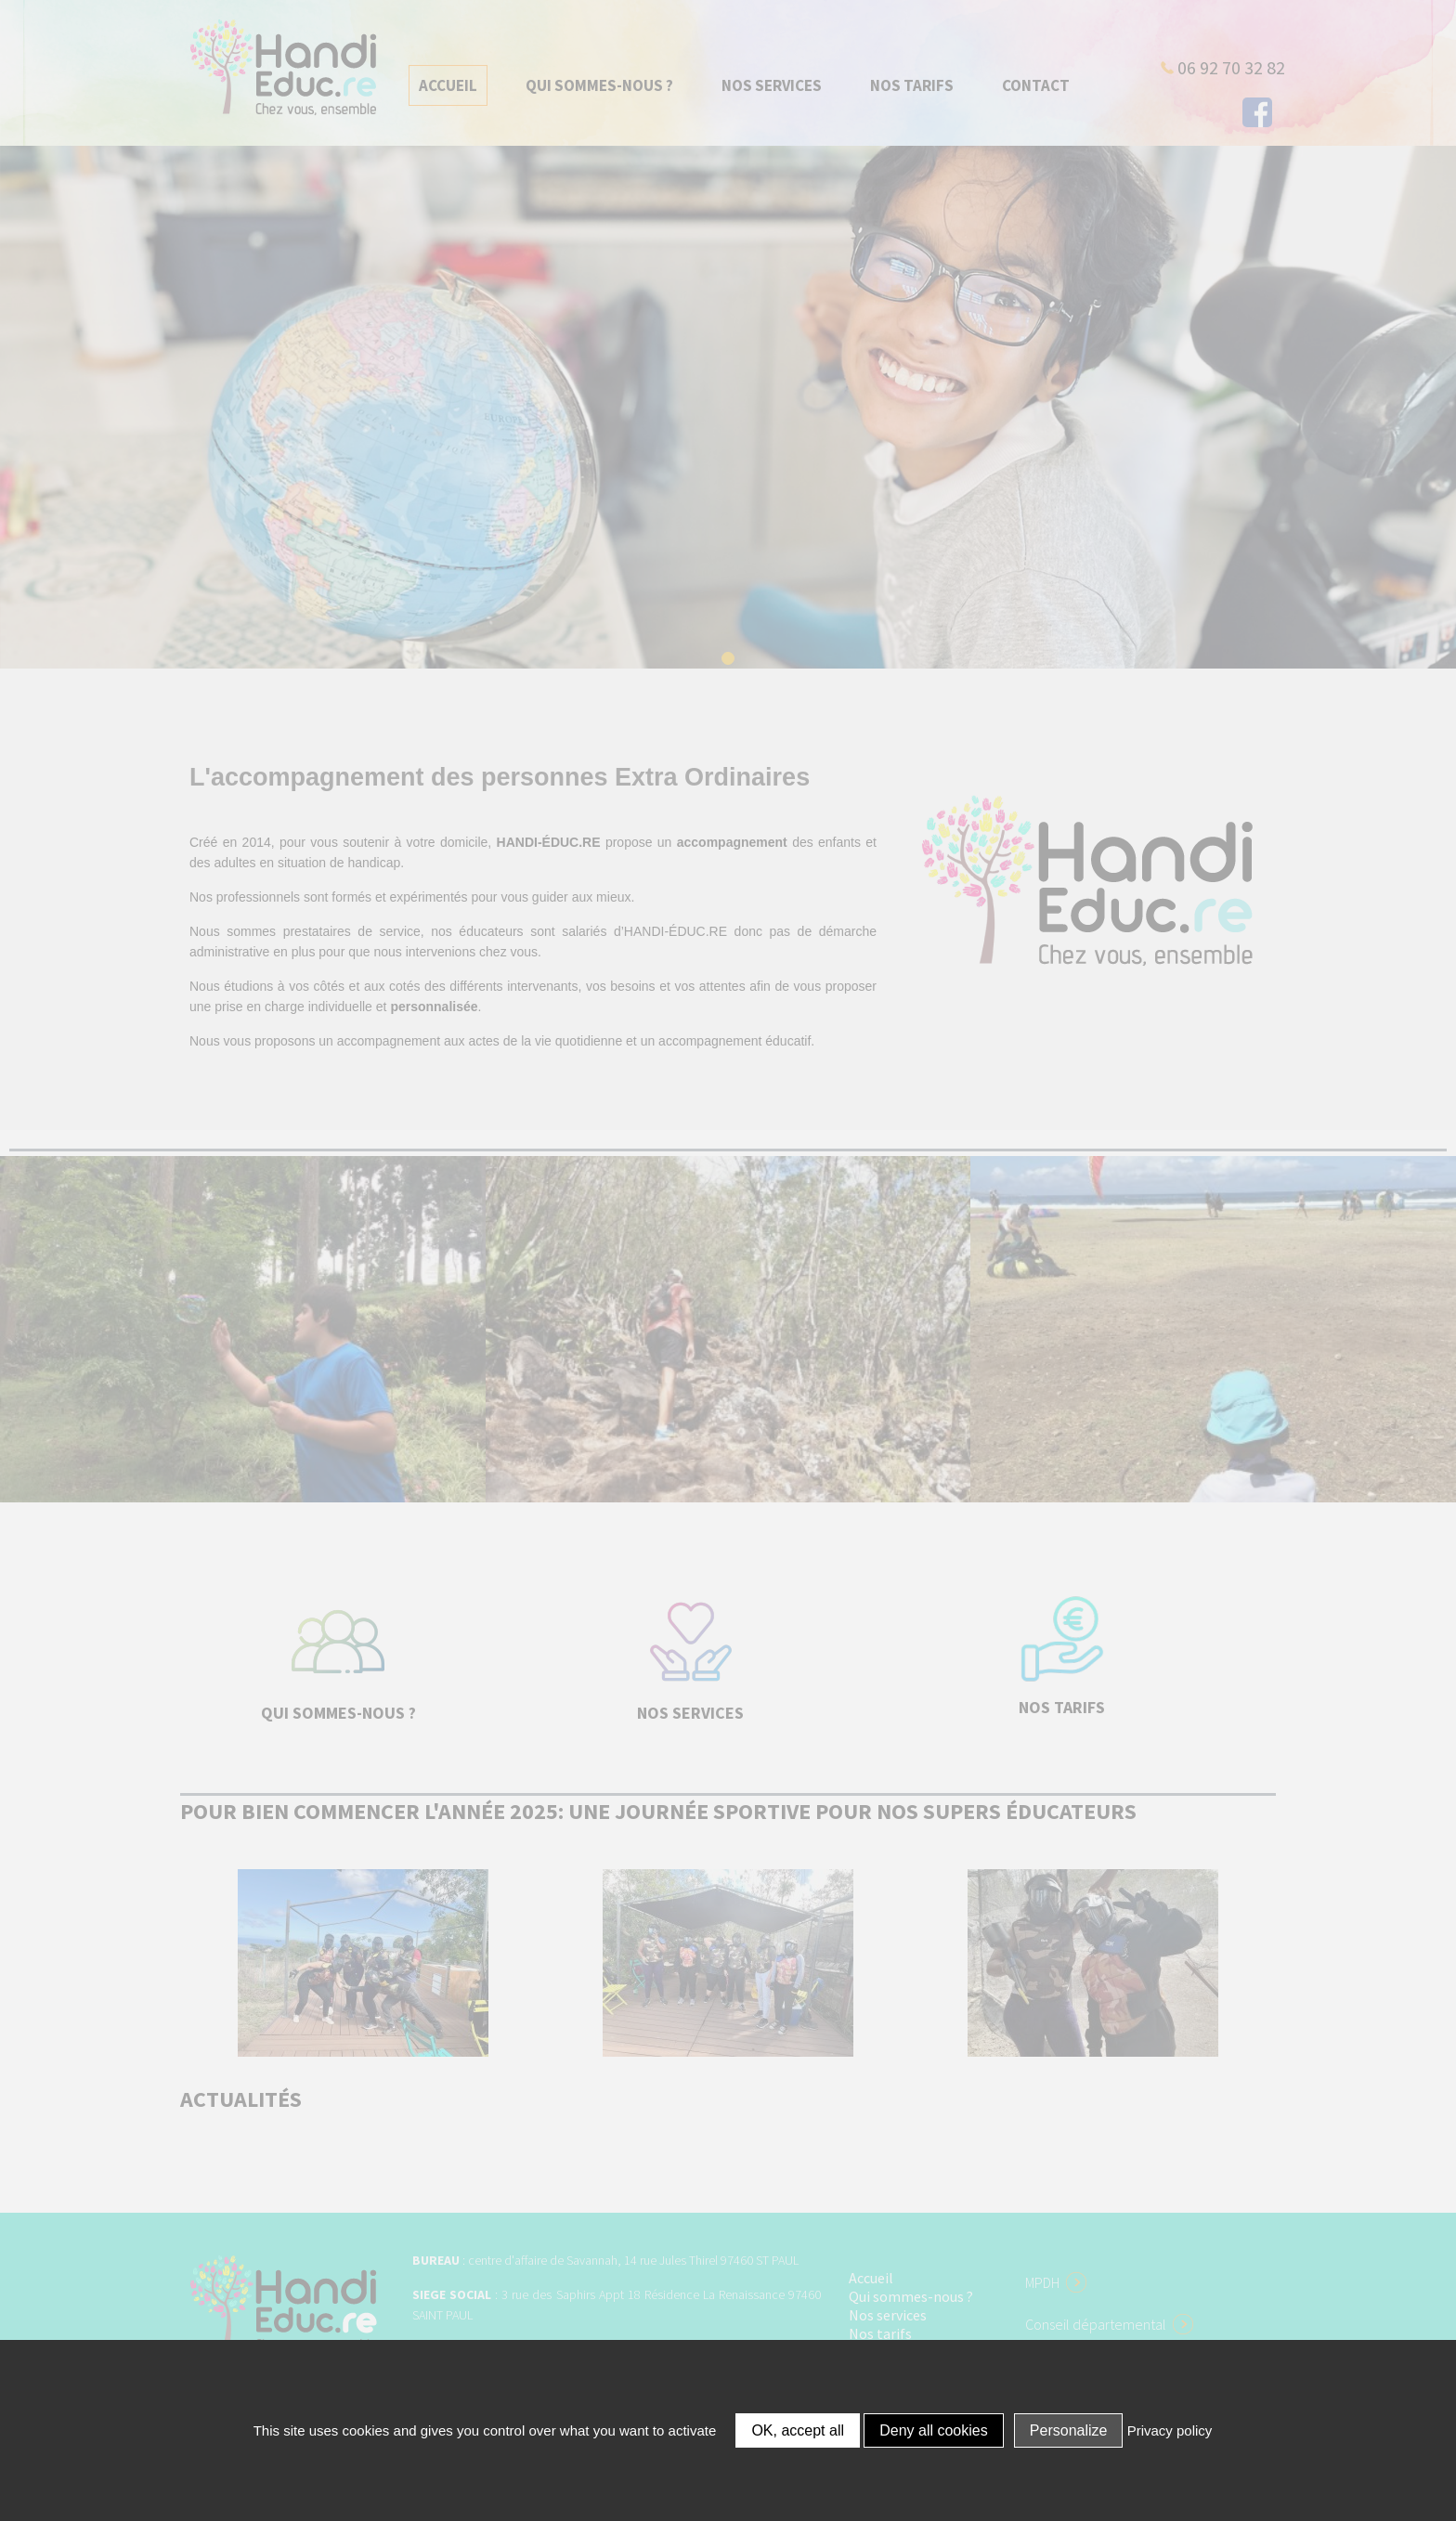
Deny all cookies (933, 2430)
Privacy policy (1170, 2430)
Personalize (1069, 2430)
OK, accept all (797, 2430)
